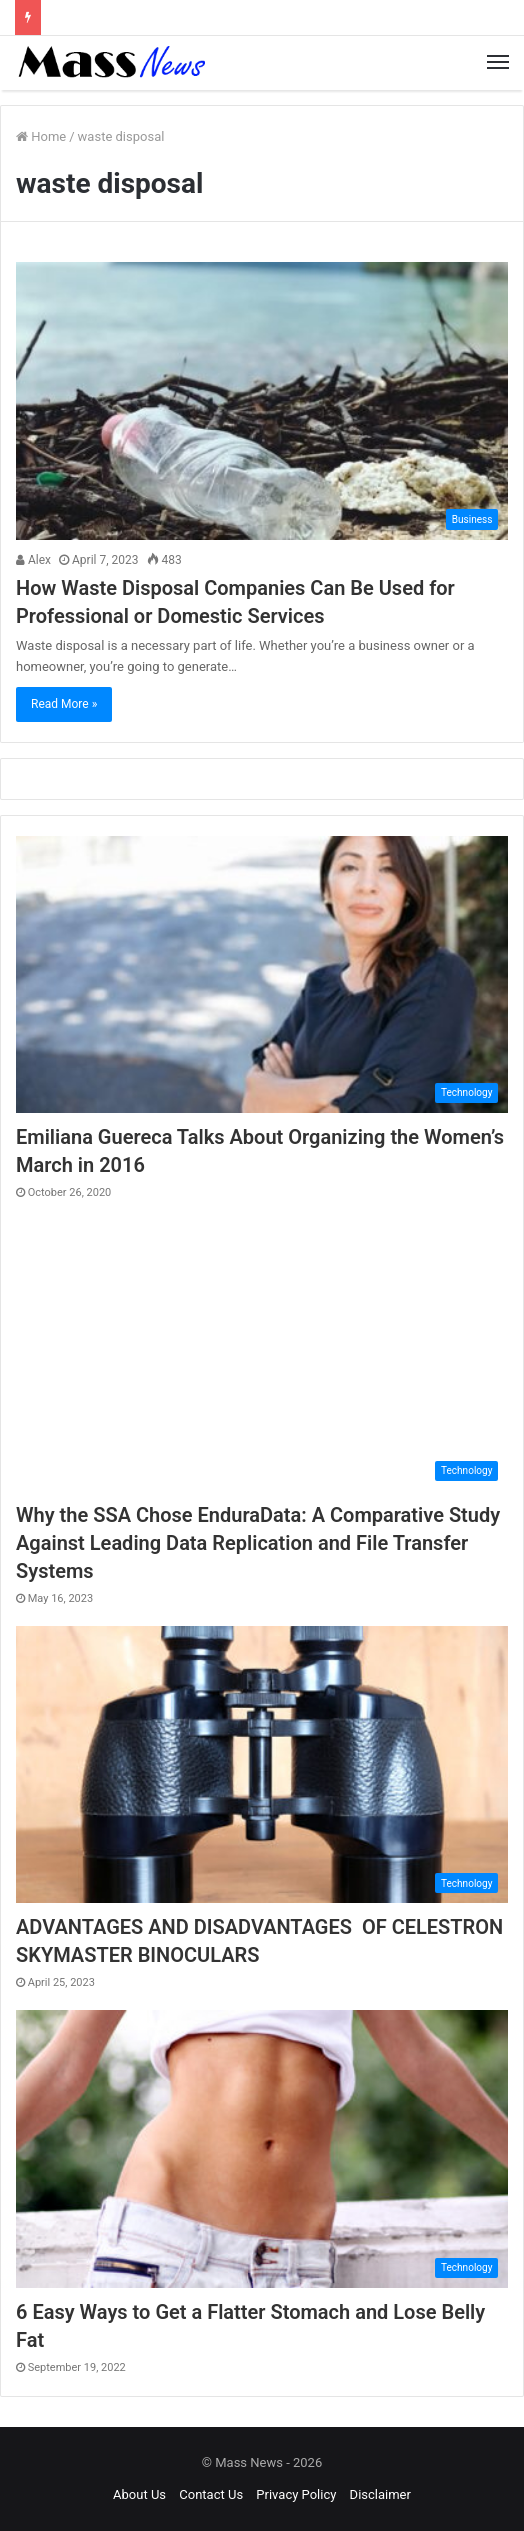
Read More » (64, 704)
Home (41, 136)
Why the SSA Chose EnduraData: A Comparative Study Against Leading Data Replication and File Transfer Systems (258, 1543)
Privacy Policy (296, 2494)
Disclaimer (380, 2494)
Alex (33, 560)
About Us (139, 2494)
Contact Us (211, 2494)
